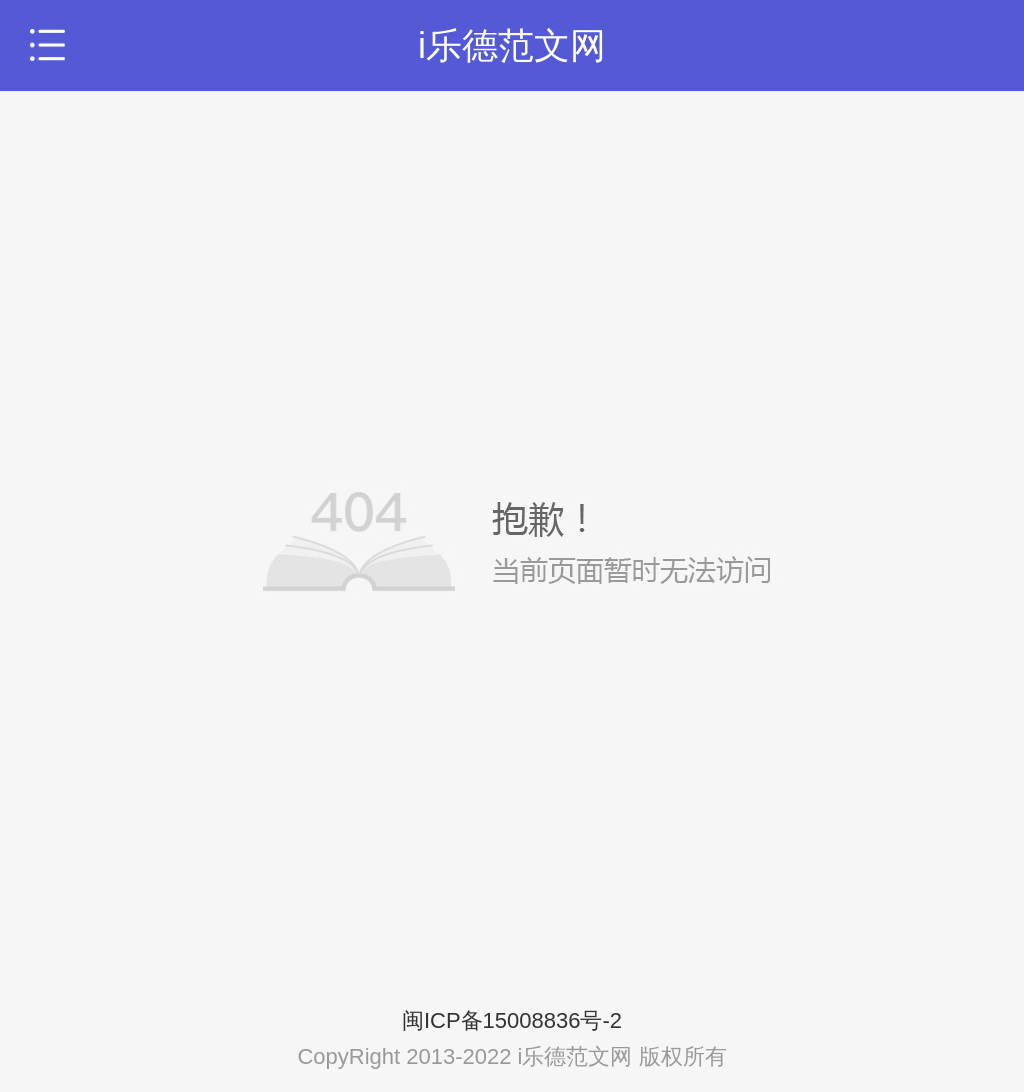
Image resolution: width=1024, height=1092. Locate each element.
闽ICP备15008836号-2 (512, 1020)
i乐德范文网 (512, 45)
